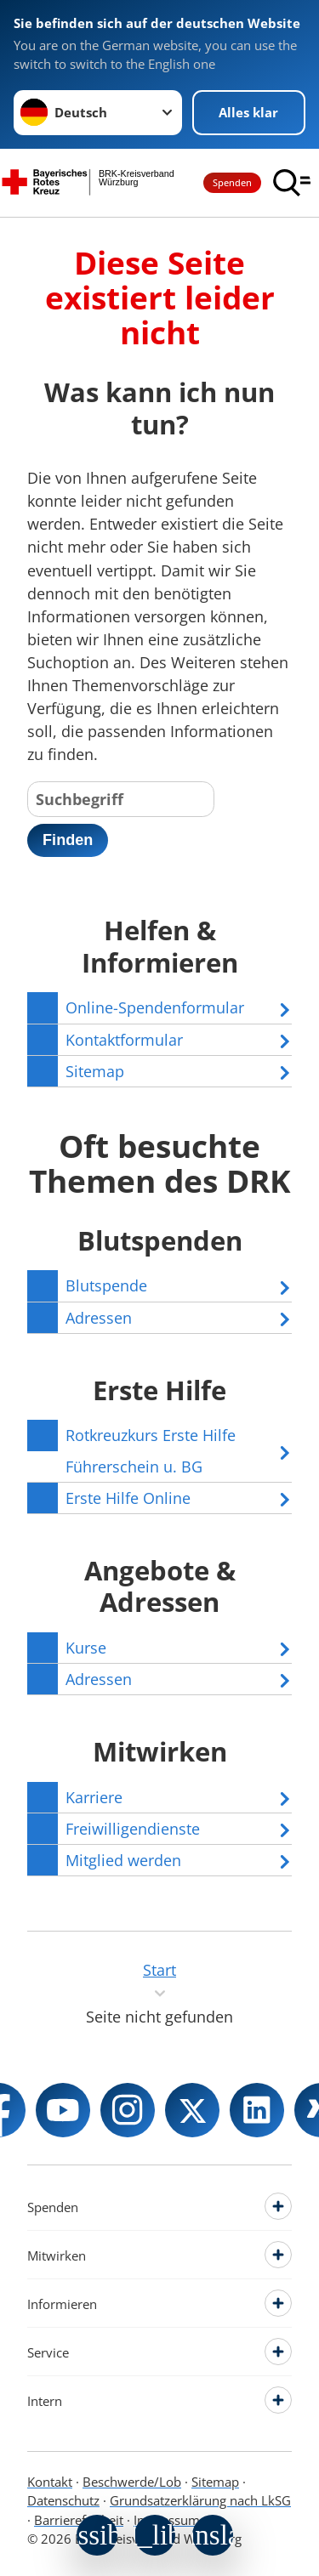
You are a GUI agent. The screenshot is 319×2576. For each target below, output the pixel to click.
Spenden (232, 182)
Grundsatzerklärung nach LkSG (200, 2500)
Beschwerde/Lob (132, 2481)
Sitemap (215, 2481)
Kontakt (49, 2481)
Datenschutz (63, 2500)
